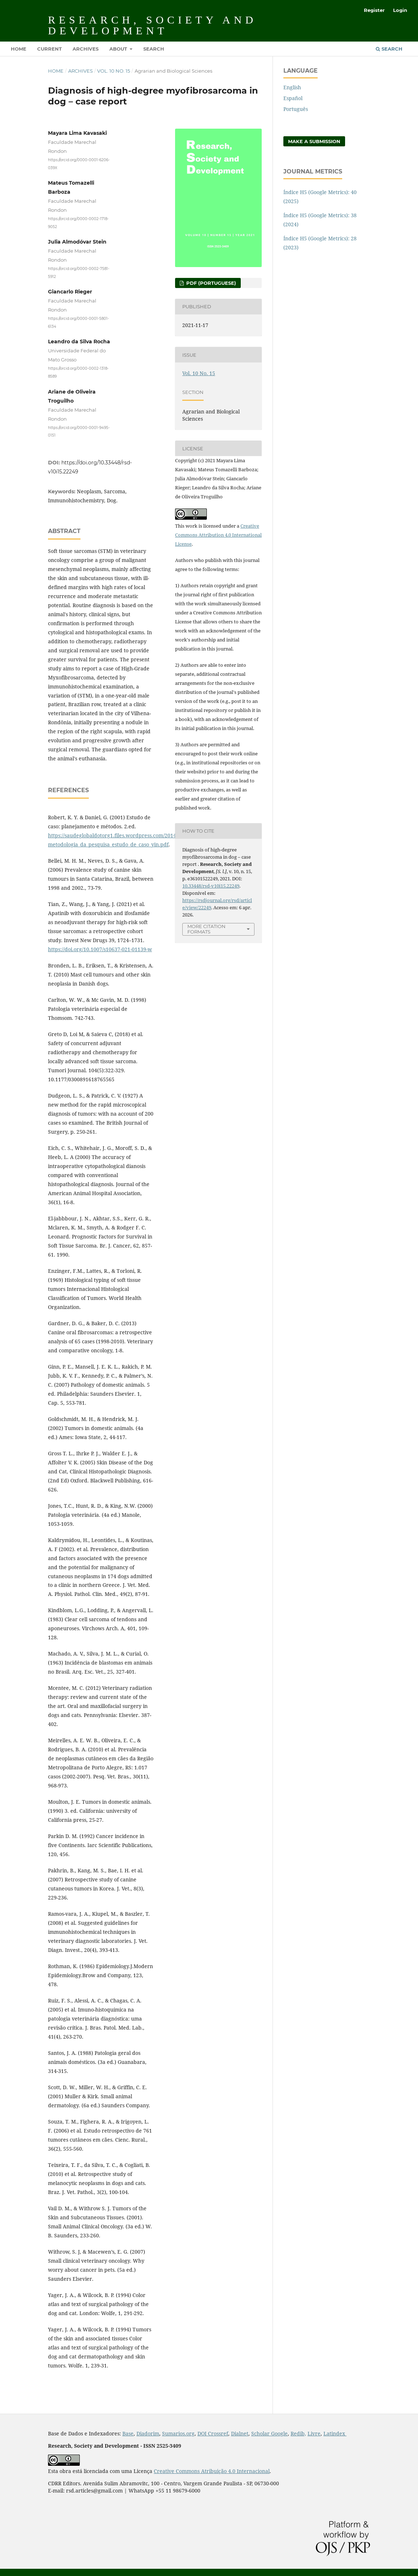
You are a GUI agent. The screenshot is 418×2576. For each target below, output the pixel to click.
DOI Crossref (212, 2433)
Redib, (298, 2433)
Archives (86, 49)
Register (374, 10)
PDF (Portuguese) (210, 283)
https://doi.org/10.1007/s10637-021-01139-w (100, 949)
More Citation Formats (206, 929)
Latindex (335, 2433)
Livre (314, 2433)
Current (49, 49)
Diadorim (147, 2433)
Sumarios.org (178, 2433)
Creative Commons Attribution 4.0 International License (218, 535)
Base (128, 2433)
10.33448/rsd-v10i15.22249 (210, 886)
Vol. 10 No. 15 (113, 71)
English (292, 87)
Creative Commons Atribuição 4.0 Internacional (212, 2471)
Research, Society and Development (152, 25)
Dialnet (239, 2433)
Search (153, 49)
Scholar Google (269, 2433)
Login (400, 10)
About (119, 49)
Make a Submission (314, 141)
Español (292, 98)
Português (295, 109)
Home (18, 49)
